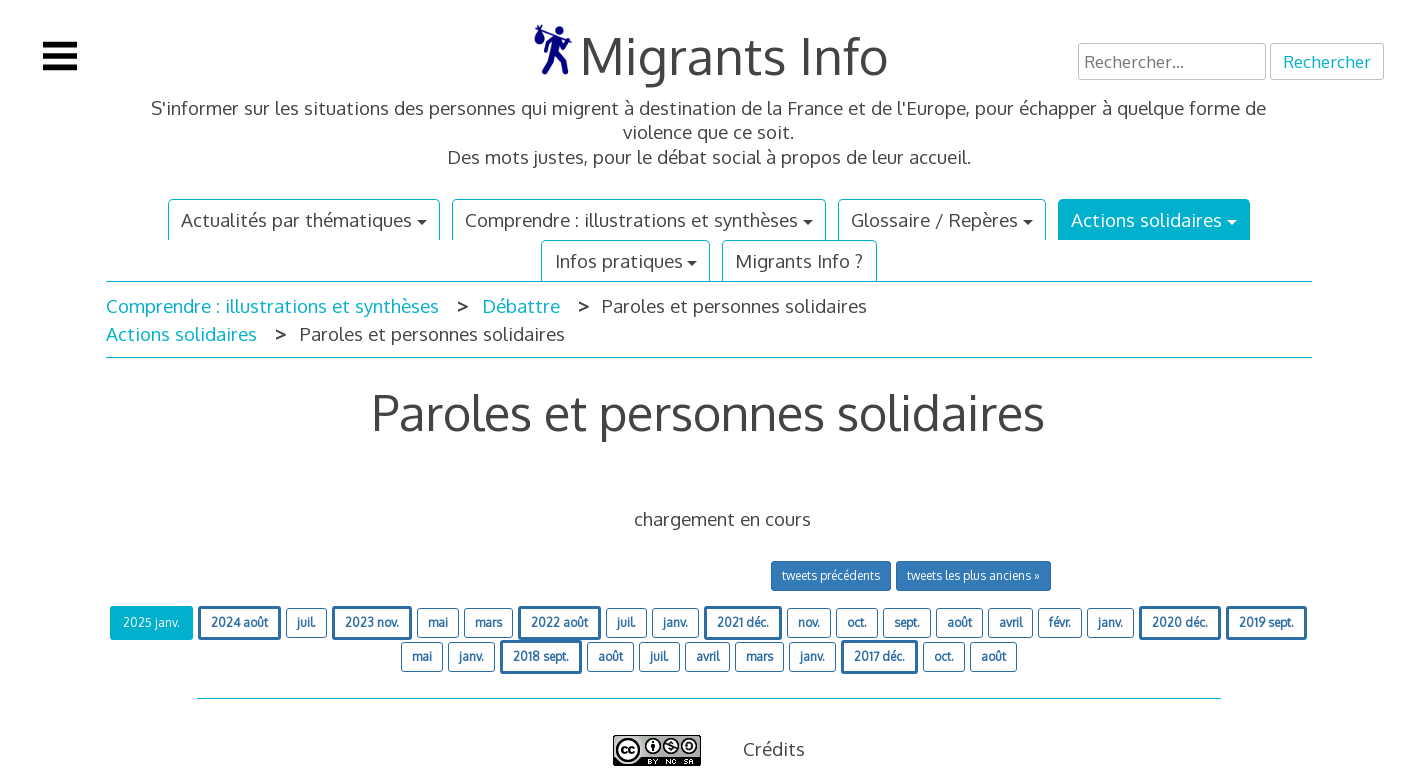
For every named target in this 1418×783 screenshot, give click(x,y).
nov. (809, 622)
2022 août (559, 622)
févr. (1060, 622)
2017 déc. (879, 656)
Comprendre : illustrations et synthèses (631, 219)
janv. (675, 622)
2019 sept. (1266, 622)
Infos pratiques (619, 260)
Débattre (521, 305)
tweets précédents (831, 575)
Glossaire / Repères (934, 219)
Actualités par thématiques (296, 219)
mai (438, 622)
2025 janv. (151, 622)
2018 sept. (541, 656)
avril (1010, 622)
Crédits (774, 748)
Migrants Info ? (799, 260)
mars (488, 622)
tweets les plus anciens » (973, 575)
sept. (907, 622)
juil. (306, 622)
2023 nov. (372, 622)
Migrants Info (734, 55)
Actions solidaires (1146, 219)
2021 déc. (743, 622)
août (959, 622)
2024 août (239, 622)
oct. (857, 622)
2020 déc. (1180, 622)
